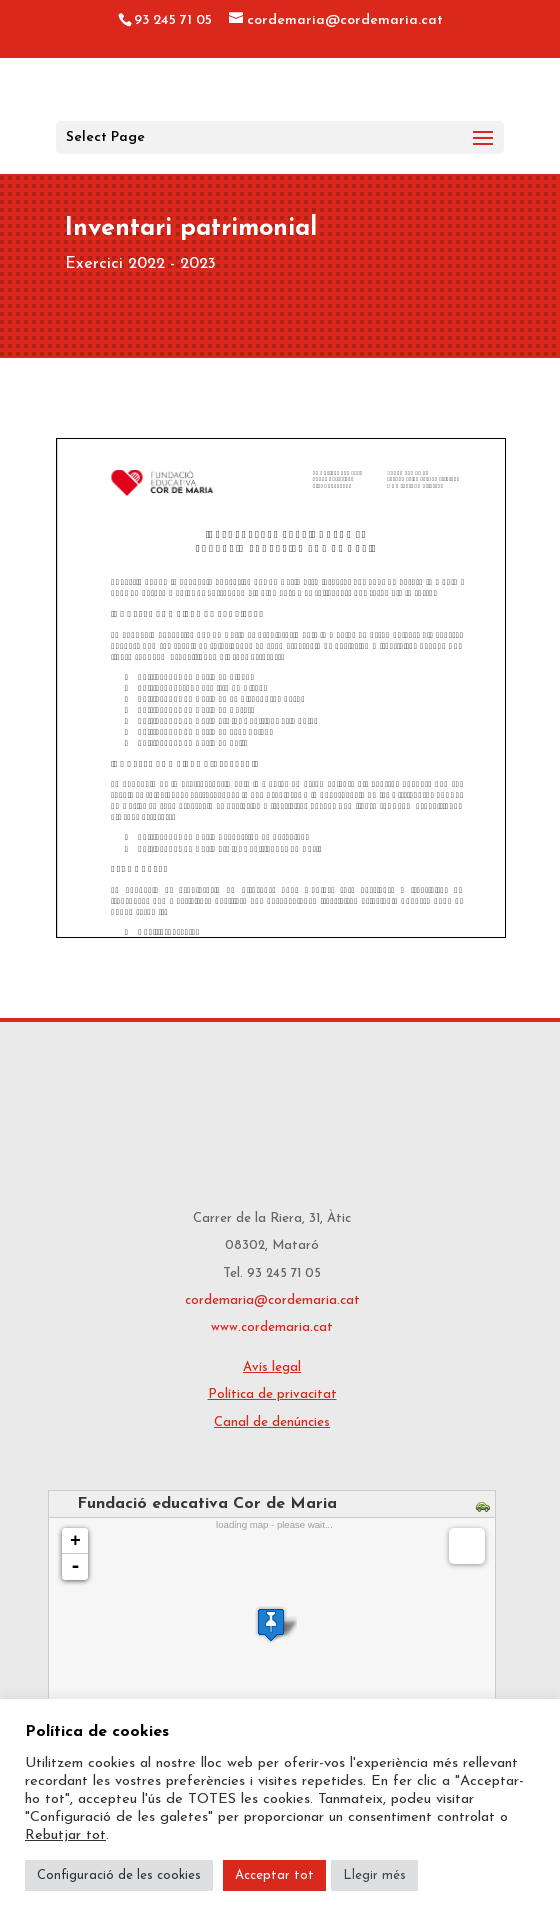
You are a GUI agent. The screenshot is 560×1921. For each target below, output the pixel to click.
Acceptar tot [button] (274, 1875)
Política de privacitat (272, 1394)
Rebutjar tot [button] (65, 1835)
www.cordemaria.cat (272, 1327)
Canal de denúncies (272, 1422)
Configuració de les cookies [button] (119, 1875)
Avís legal (272, 1367)
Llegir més (374, 1875)
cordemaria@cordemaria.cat (272, 1300)
